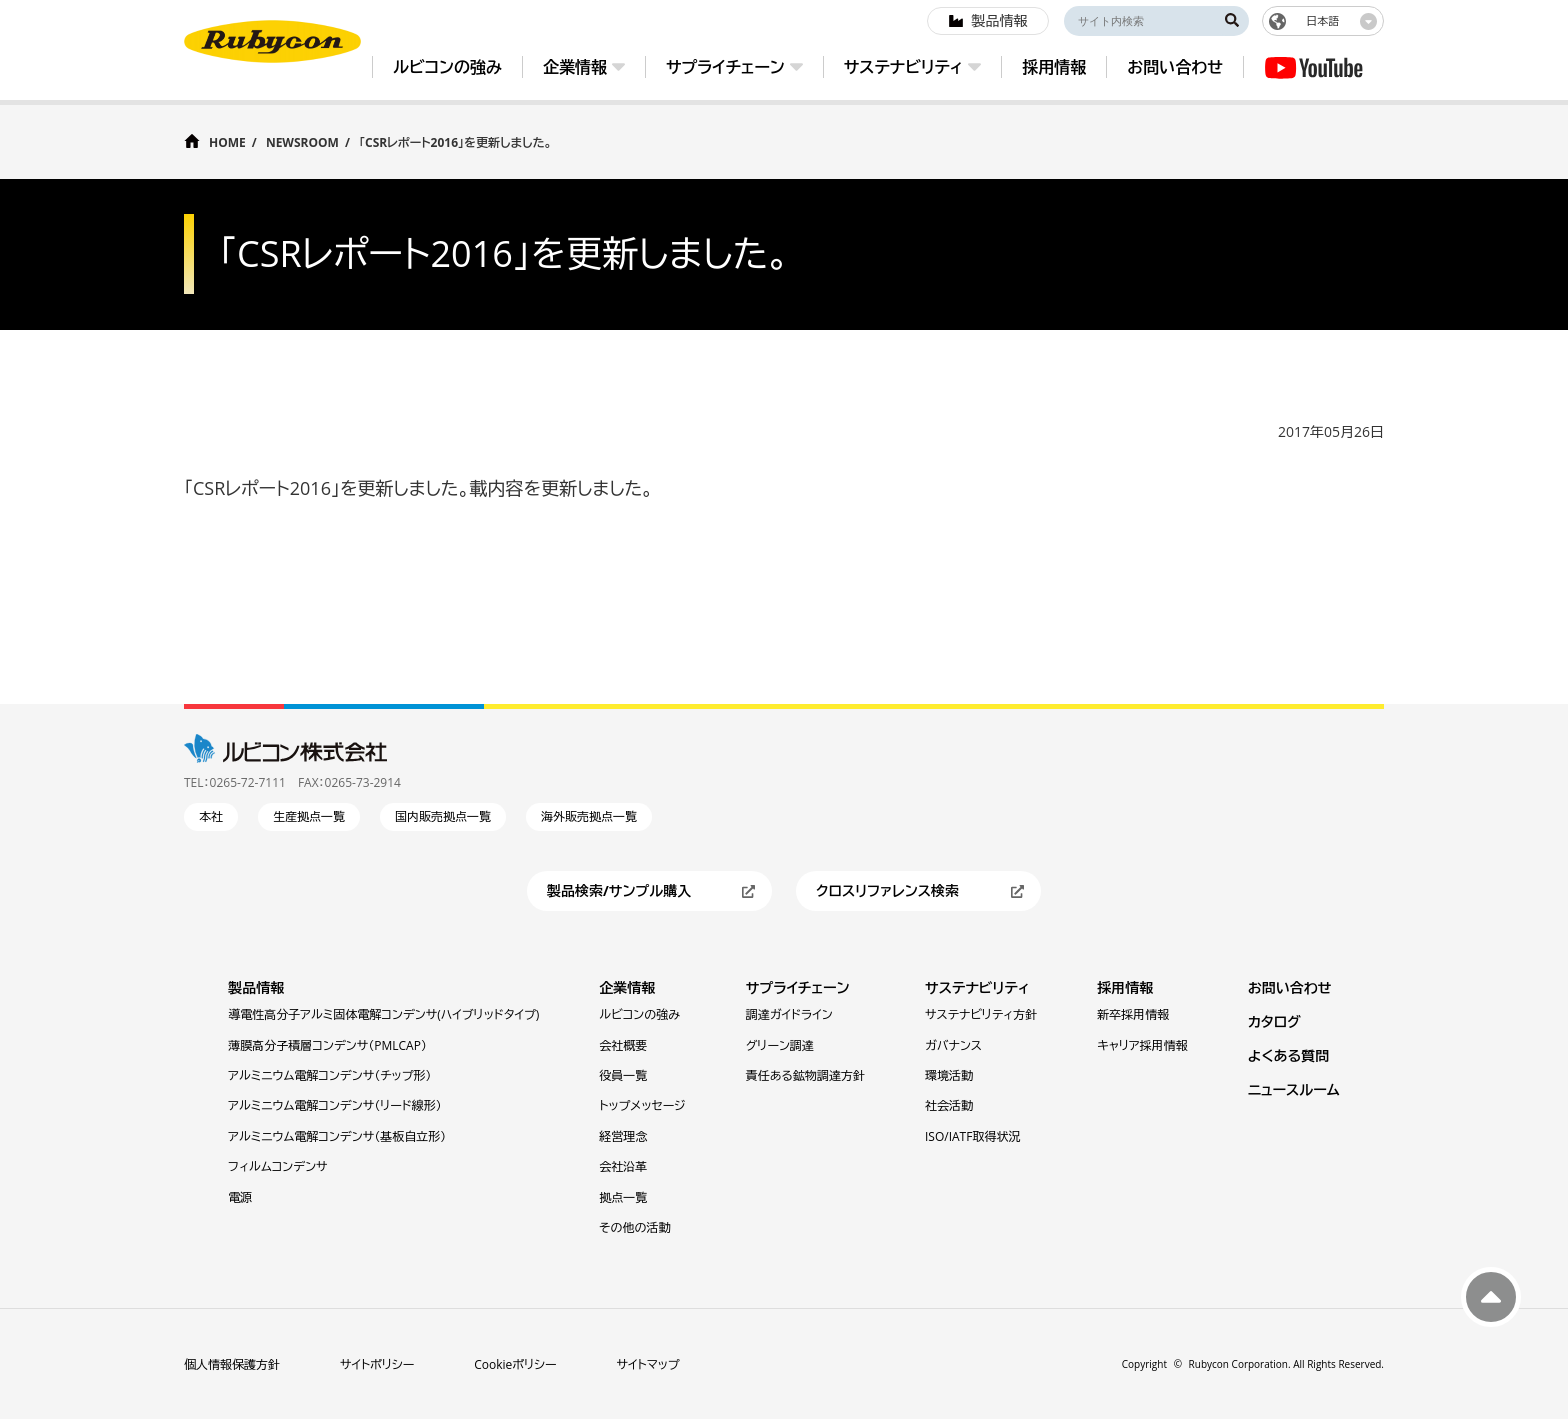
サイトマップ (648, 1364)
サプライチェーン (798, 987)
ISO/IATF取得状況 (972, 1136)
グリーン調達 (780, 1045)
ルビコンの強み (639, 1014)
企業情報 (627, 987)
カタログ (1274, 1021)
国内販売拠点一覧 (443, 816)
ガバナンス (953, 1045)
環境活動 (949, 1075)
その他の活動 (634, 1227)
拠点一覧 (623, 1197)
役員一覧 (623, 1075)
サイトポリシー (377, 1364)
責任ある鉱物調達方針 (805, 1075)
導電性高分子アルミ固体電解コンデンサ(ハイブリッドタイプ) (383, 1014)
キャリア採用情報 (1142, 1045)
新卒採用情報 (1133, 1014)
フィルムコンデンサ (277, 1166)
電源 (240, 1197)
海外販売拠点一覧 (589, 816)
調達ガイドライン (789, 1014)
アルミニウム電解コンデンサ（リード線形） (334, 1105)
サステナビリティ (977, 987)
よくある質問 (1289, 1055)
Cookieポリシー (515, 1364)
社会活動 (949, 1105)
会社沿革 (623, 1166)
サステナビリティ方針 (981, 1014)
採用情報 (1125, 987)
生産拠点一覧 (309, 816)
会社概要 (623, 1045)
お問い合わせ (1290, 987)
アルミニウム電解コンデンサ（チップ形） (329, 1075)
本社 (211, 816)
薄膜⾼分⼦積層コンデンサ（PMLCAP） (327, 1045)
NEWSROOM (302, 142)
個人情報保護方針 (232, 1364)
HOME (227, 141)
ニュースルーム (1294, 1089)
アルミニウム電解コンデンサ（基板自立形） (337, 1136)
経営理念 (623, 1136)
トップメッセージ (642, 1105)
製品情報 (256, 987)
